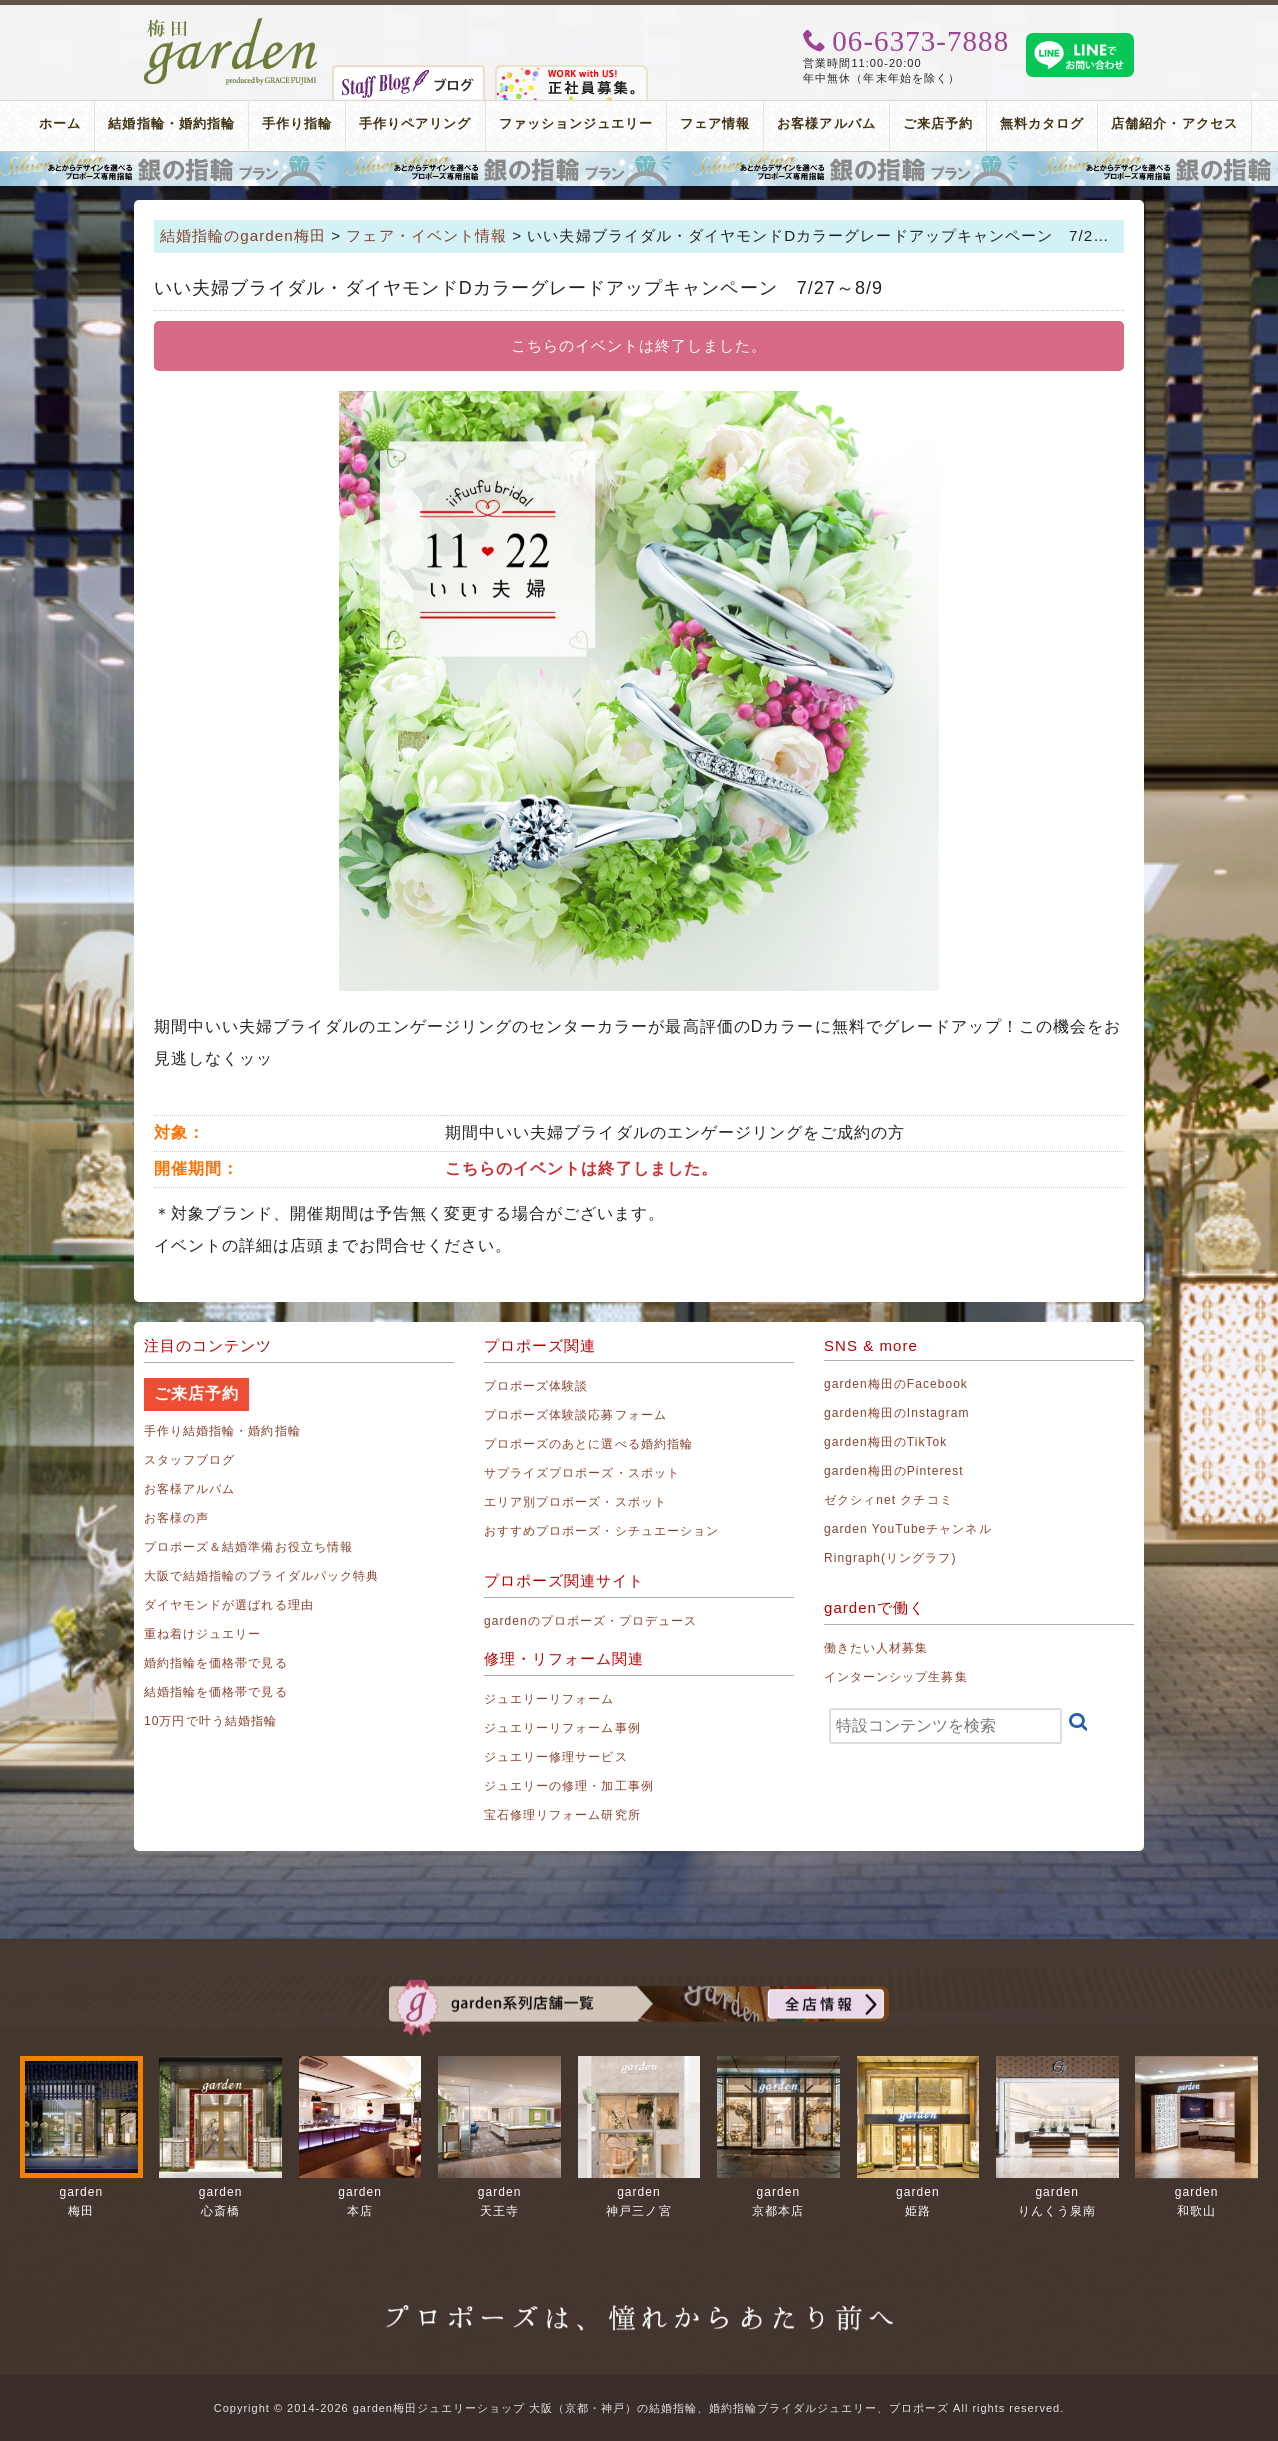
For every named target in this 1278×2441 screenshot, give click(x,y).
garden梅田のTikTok (885, 1442)
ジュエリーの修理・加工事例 (569, 1786)
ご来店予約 (938, 123)
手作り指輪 (297, 123)
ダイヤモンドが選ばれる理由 (229, 1605)
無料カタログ (1042, 123)
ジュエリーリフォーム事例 (562, 1728)
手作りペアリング (415, 123)
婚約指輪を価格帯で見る (216, 1663)
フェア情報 (715, 123)
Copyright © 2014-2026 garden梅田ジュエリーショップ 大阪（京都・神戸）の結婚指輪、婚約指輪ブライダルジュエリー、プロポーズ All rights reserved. (639, 2408)
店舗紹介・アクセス (1174, 123)
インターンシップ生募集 (896, 1677)
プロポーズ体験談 (536, 1386)
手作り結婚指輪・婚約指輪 (222, 1431)
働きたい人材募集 (876, 1648)
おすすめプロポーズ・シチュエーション (601, 1531)
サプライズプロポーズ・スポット (582, 1473)
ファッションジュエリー (576, 123)
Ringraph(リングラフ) (890, 1558)
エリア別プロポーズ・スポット (575, 1502)
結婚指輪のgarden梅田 (243, 235)
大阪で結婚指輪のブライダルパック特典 (261, 1576)
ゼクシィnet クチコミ (888, 1500)
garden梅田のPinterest (894, 1471)
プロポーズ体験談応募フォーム (575, 1415)
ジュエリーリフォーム (549, 1699)
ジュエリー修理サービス (556, 1757)
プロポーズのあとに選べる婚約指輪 (588, 1444)
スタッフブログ (189, 1460)
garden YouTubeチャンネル (908, 1529)
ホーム (60, 123)
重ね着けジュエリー (202, 1634)
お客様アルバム (826, 123)
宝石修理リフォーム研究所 (562, 1815)
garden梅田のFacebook (896, 1384)
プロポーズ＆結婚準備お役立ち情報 (248, 1547)
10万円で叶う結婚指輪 (210, 1721)
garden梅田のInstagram (897, 1413)
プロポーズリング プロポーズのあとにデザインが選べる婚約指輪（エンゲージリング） (639, 169)
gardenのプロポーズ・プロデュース (590, 1621)
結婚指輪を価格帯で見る (216, 1692)
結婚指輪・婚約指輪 (171, 123)
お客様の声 (176, 1518)
